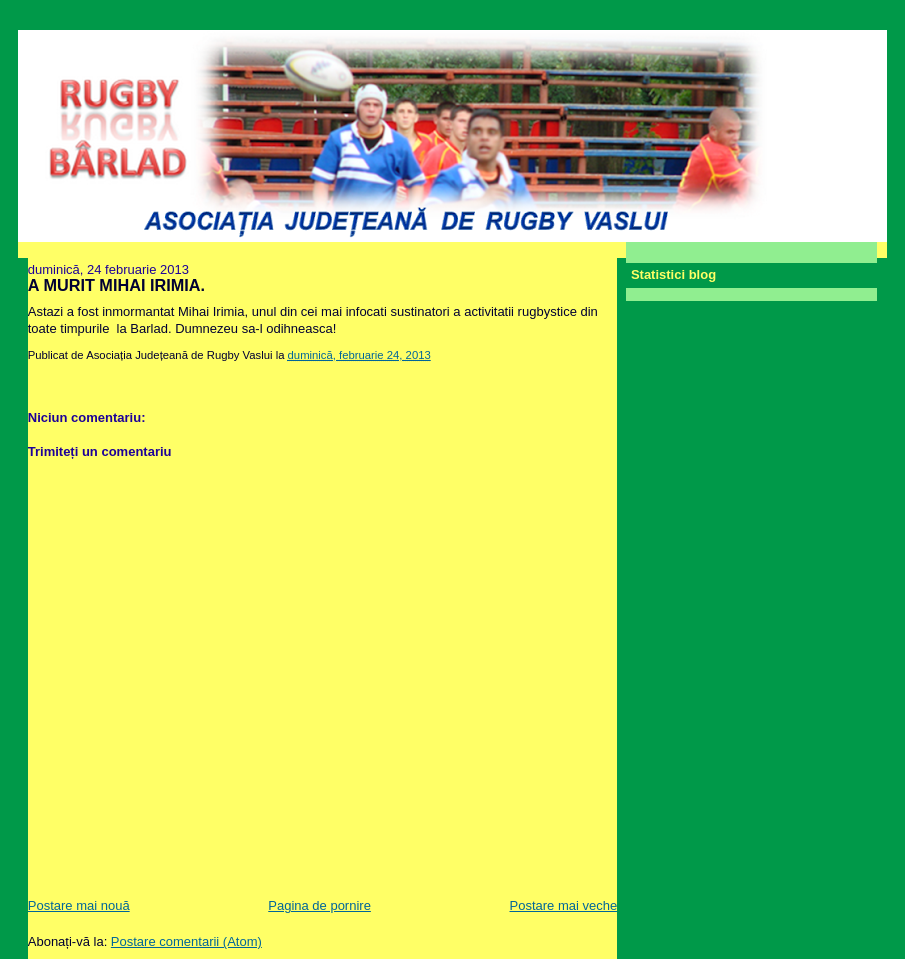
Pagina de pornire (319, 905)
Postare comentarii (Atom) (186, 941)
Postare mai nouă (79, 905)
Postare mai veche (564, 905)
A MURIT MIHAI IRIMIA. (116, 285)
